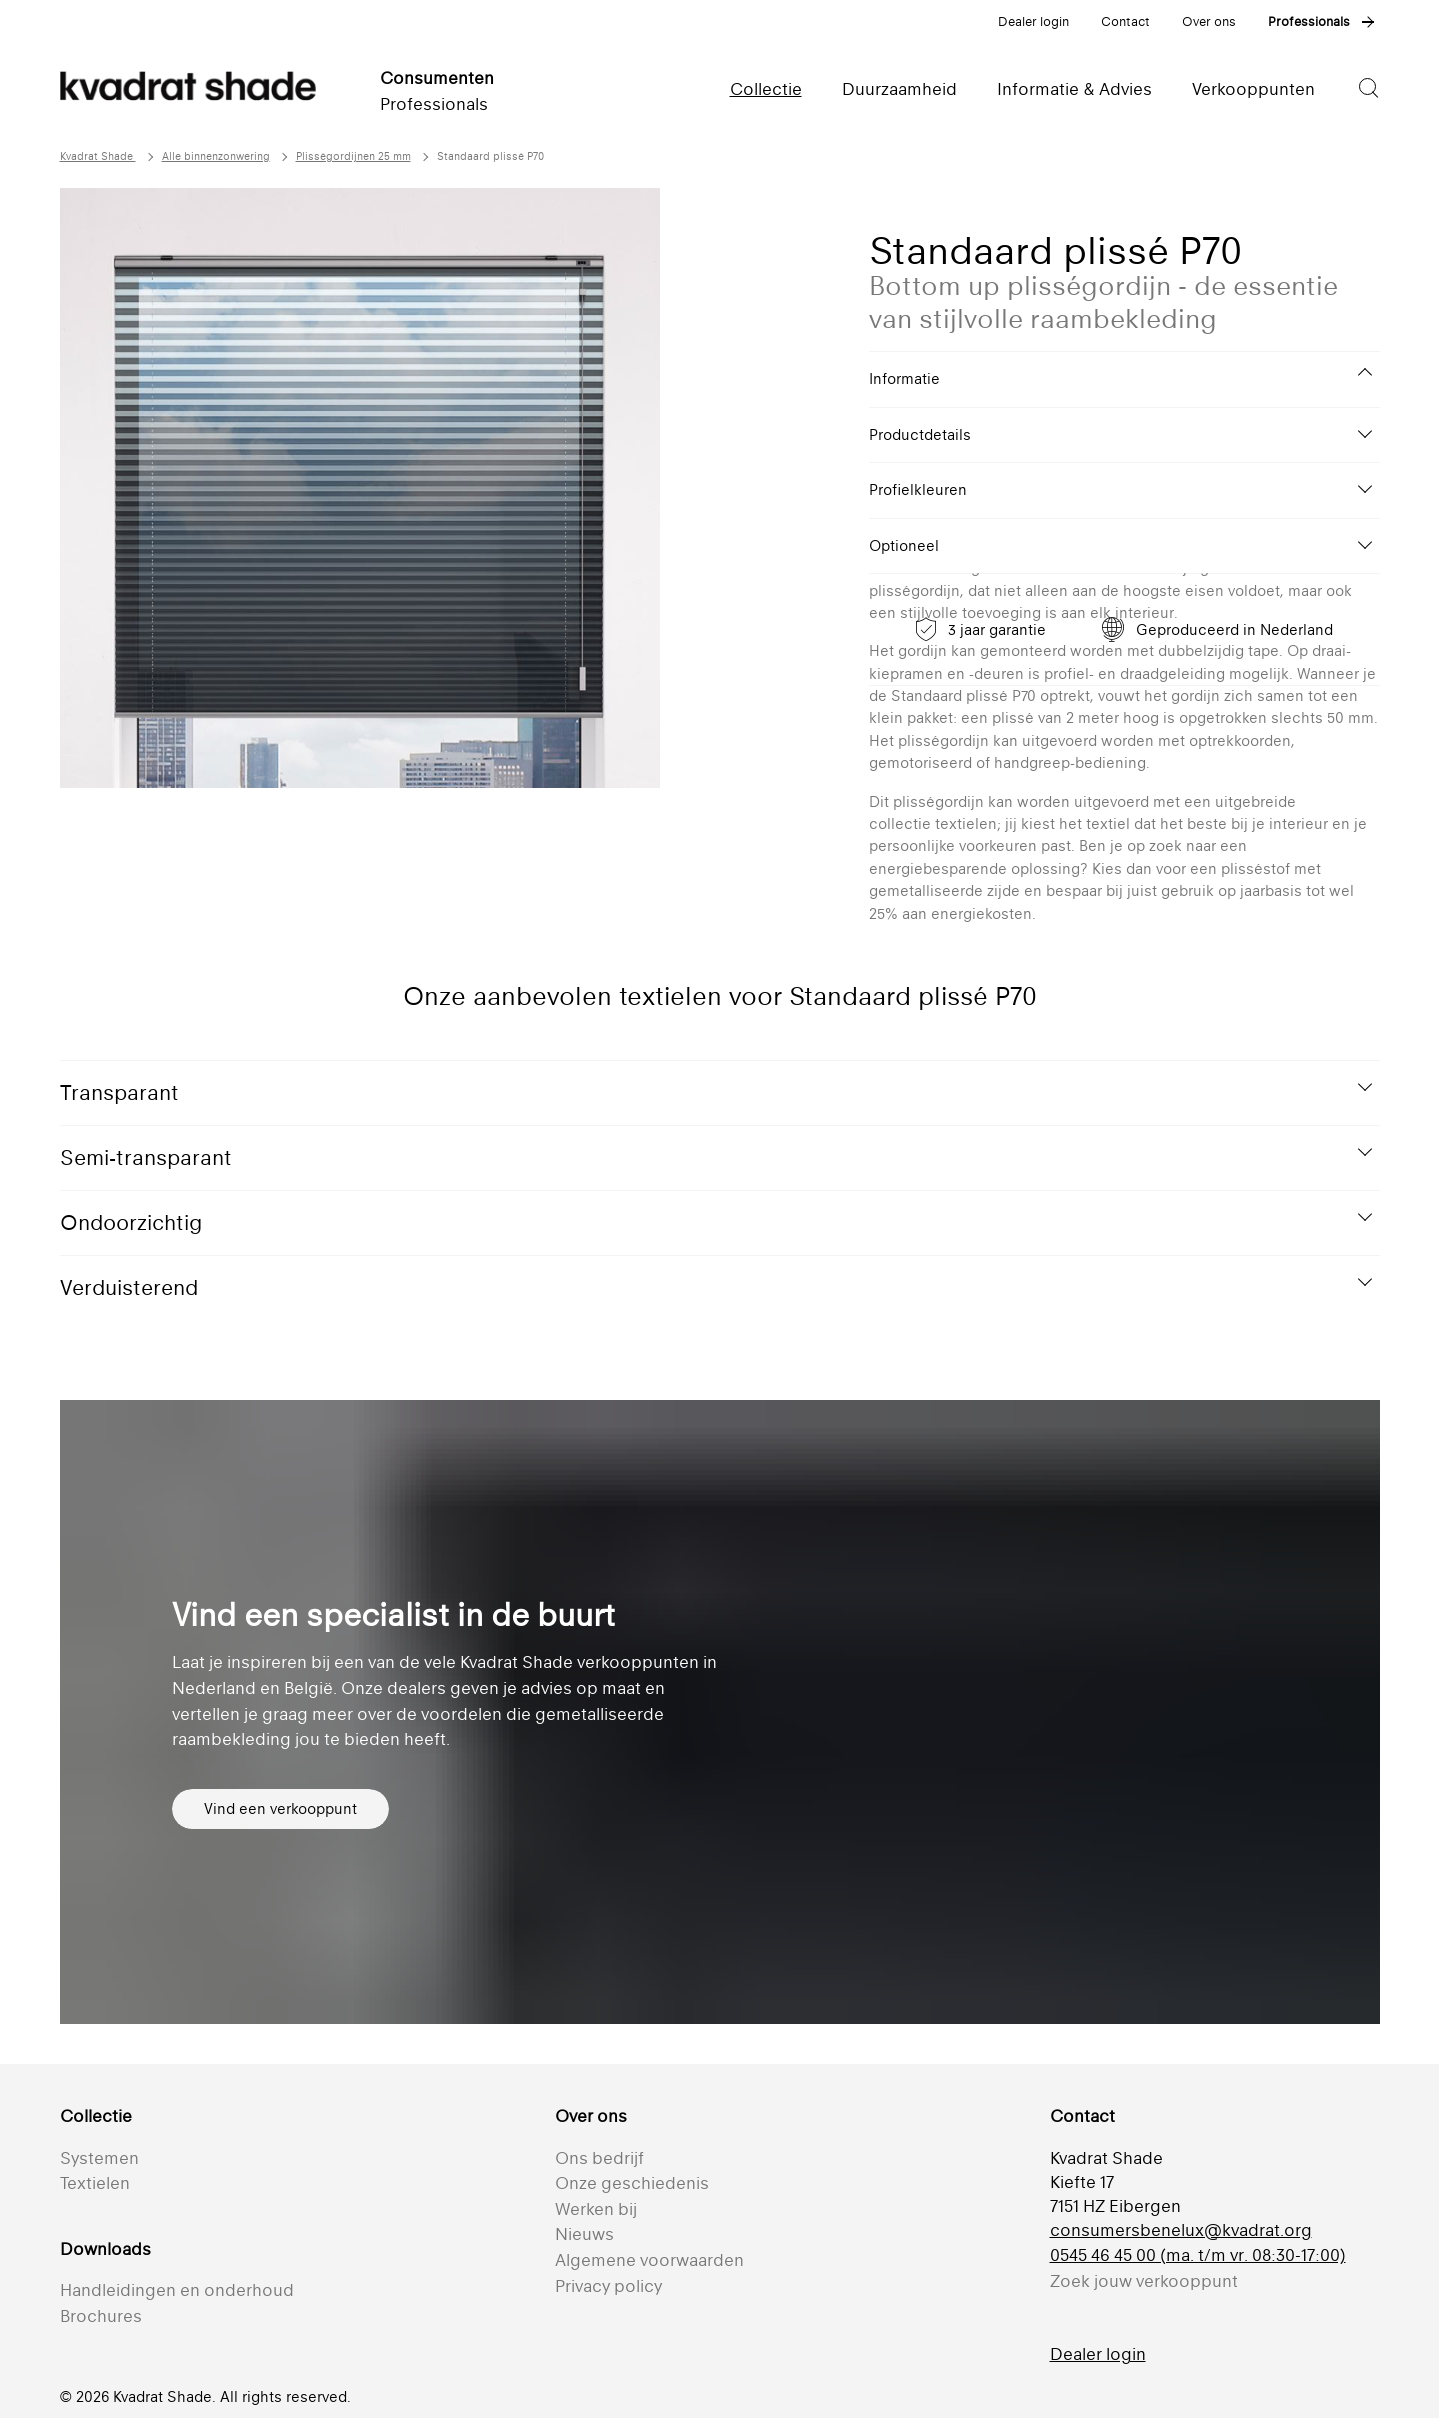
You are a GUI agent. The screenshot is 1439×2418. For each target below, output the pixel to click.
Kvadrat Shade (98, 156)
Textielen (95, 2183)
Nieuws (584, 2234)
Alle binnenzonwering (216, 156)
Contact (1125, 21)
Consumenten (437, 78)
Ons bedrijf (599, 2158)
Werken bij (596, 2209)
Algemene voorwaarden (649, 2260)
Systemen (99, 2158)
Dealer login (1033, 21)
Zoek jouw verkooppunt (1144, 2281)
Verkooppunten (1253, 89)
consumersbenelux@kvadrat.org (1181, 2230)
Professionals (1309, 21)
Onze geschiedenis (632, 2183)
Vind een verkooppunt (280, 1808)
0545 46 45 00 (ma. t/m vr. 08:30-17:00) (1198, 2255)
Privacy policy (608, 2286)
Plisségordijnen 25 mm (353, 156)
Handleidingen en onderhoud (177, 2290)
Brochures (101, 2316)
